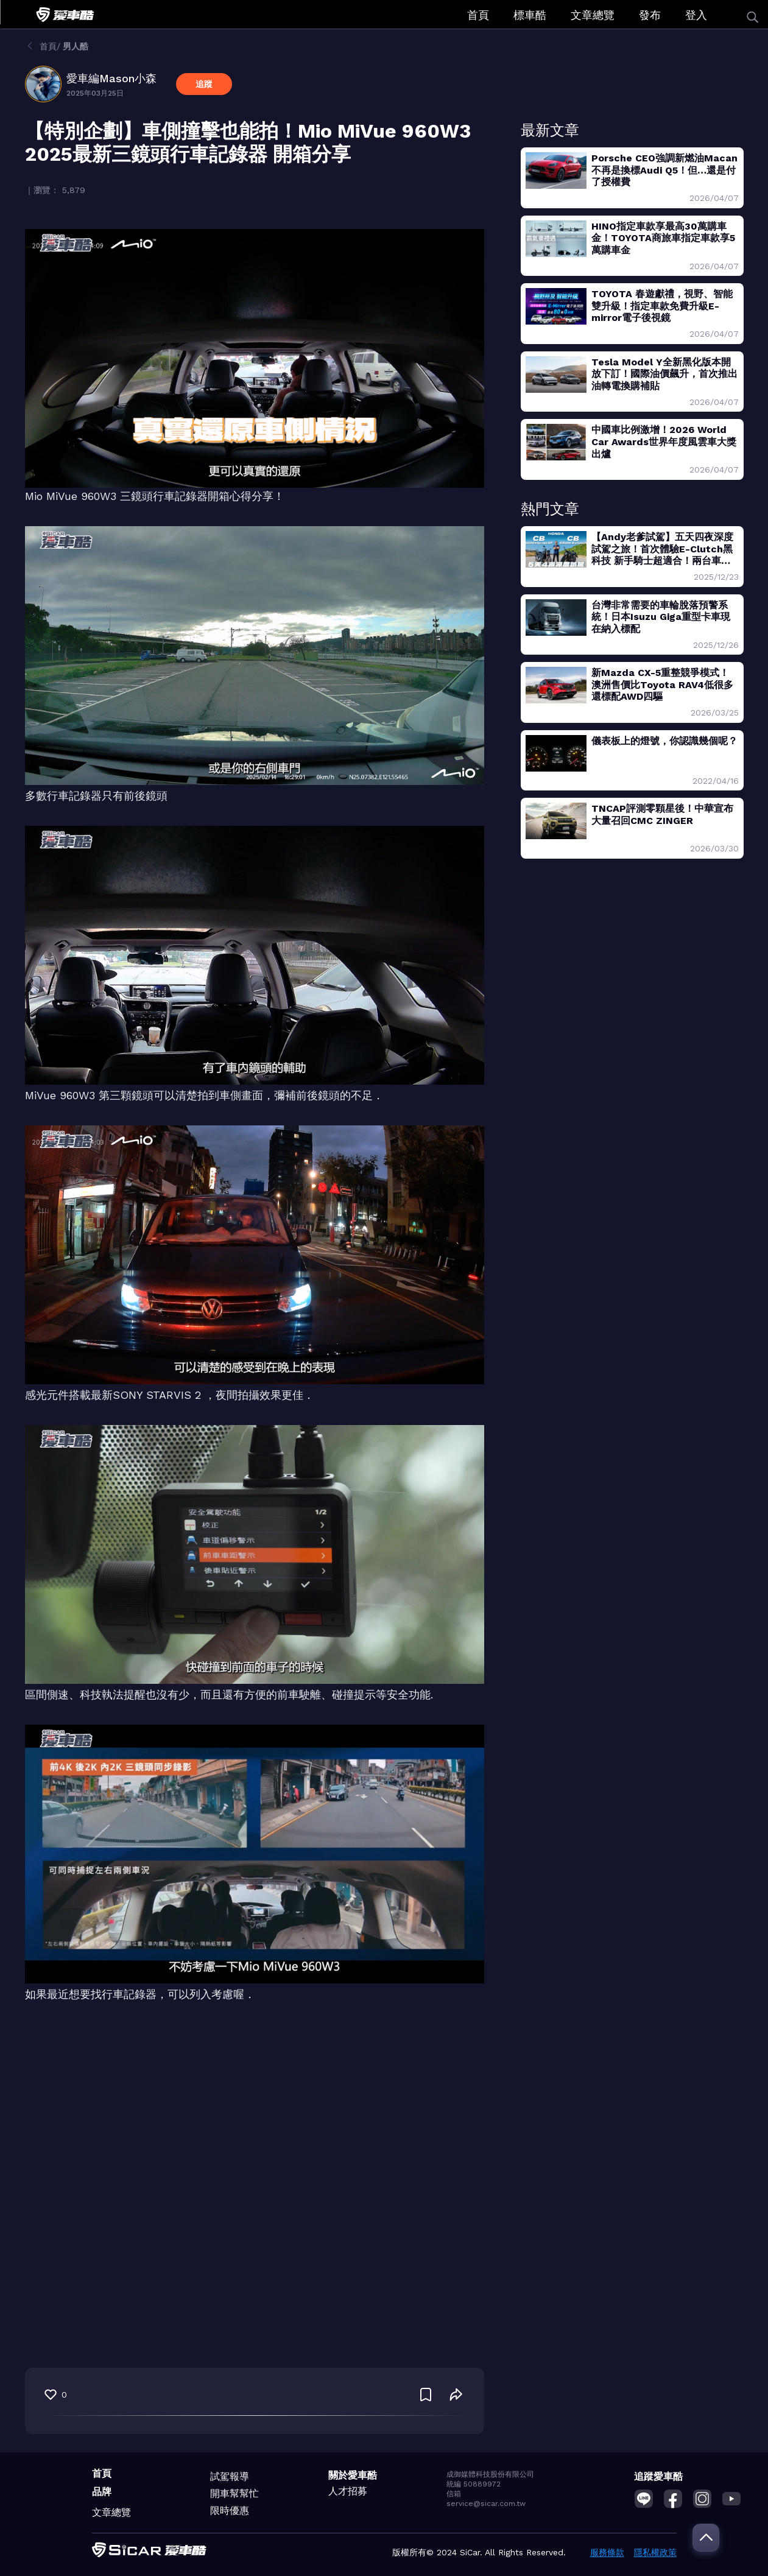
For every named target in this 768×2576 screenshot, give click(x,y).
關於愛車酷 (352, 2475)
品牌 (101, 2491)
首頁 (478, 15)
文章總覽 (593, 15)
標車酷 (529, 15)
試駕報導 (229, 2476)
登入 (696, 15)
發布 (650, 15)
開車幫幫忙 (234, 2493)
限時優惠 (229, 2510)
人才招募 (347, 2491)
